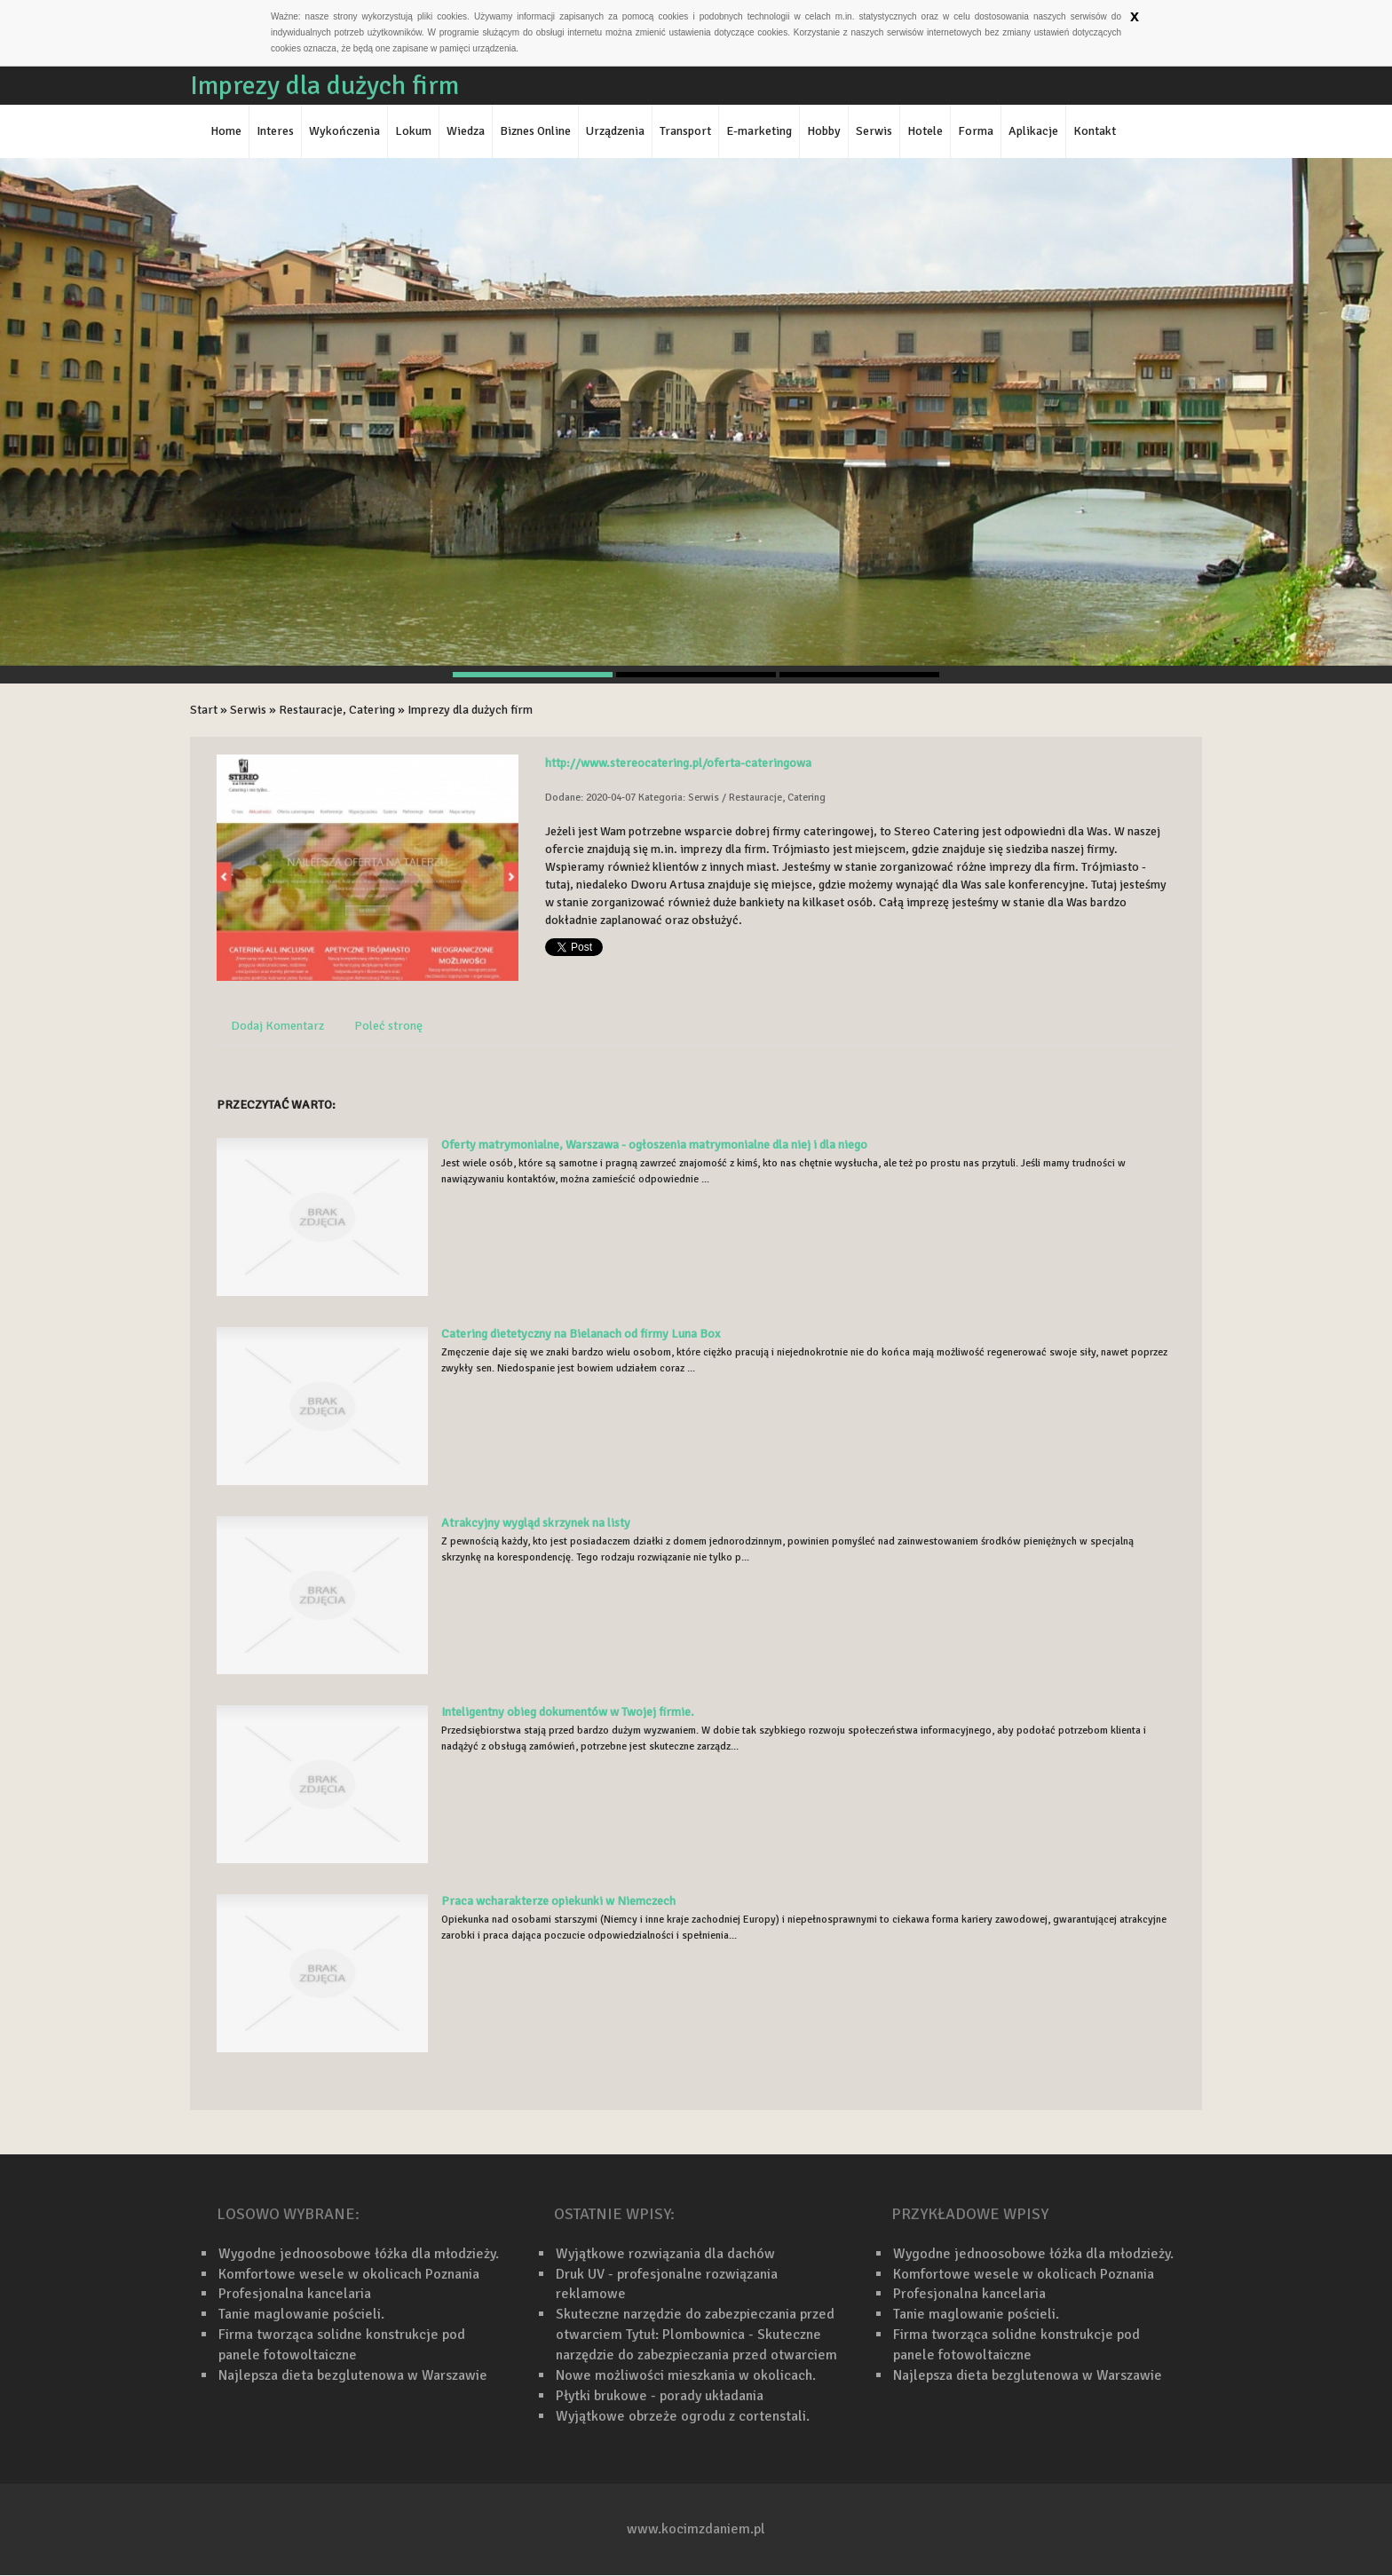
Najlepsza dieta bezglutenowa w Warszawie (352, 2375)
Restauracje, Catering (337, 709)
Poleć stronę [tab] (388, 1025)
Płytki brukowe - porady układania (659, 2396)
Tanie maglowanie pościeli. (301, 2314)
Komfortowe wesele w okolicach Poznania (348, 2274)
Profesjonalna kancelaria (294, 2294)
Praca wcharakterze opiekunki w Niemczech (558, 1900)
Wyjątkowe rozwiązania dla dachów (665, 2254)
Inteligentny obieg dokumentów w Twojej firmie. (567, 1711)
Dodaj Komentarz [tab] (277, 1025)
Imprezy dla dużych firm (470, 709)
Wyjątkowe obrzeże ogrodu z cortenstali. (683, 2416)
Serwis (248, 709)
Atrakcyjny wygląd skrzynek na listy (535, 1522)
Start (204, 709)
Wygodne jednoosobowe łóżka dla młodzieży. (358, 2254)
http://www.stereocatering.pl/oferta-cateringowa (678, 762)
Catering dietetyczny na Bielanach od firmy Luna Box (580, 1333)
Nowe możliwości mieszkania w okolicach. (686, 2375)
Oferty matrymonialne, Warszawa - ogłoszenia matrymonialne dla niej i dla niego (654, 1144)
